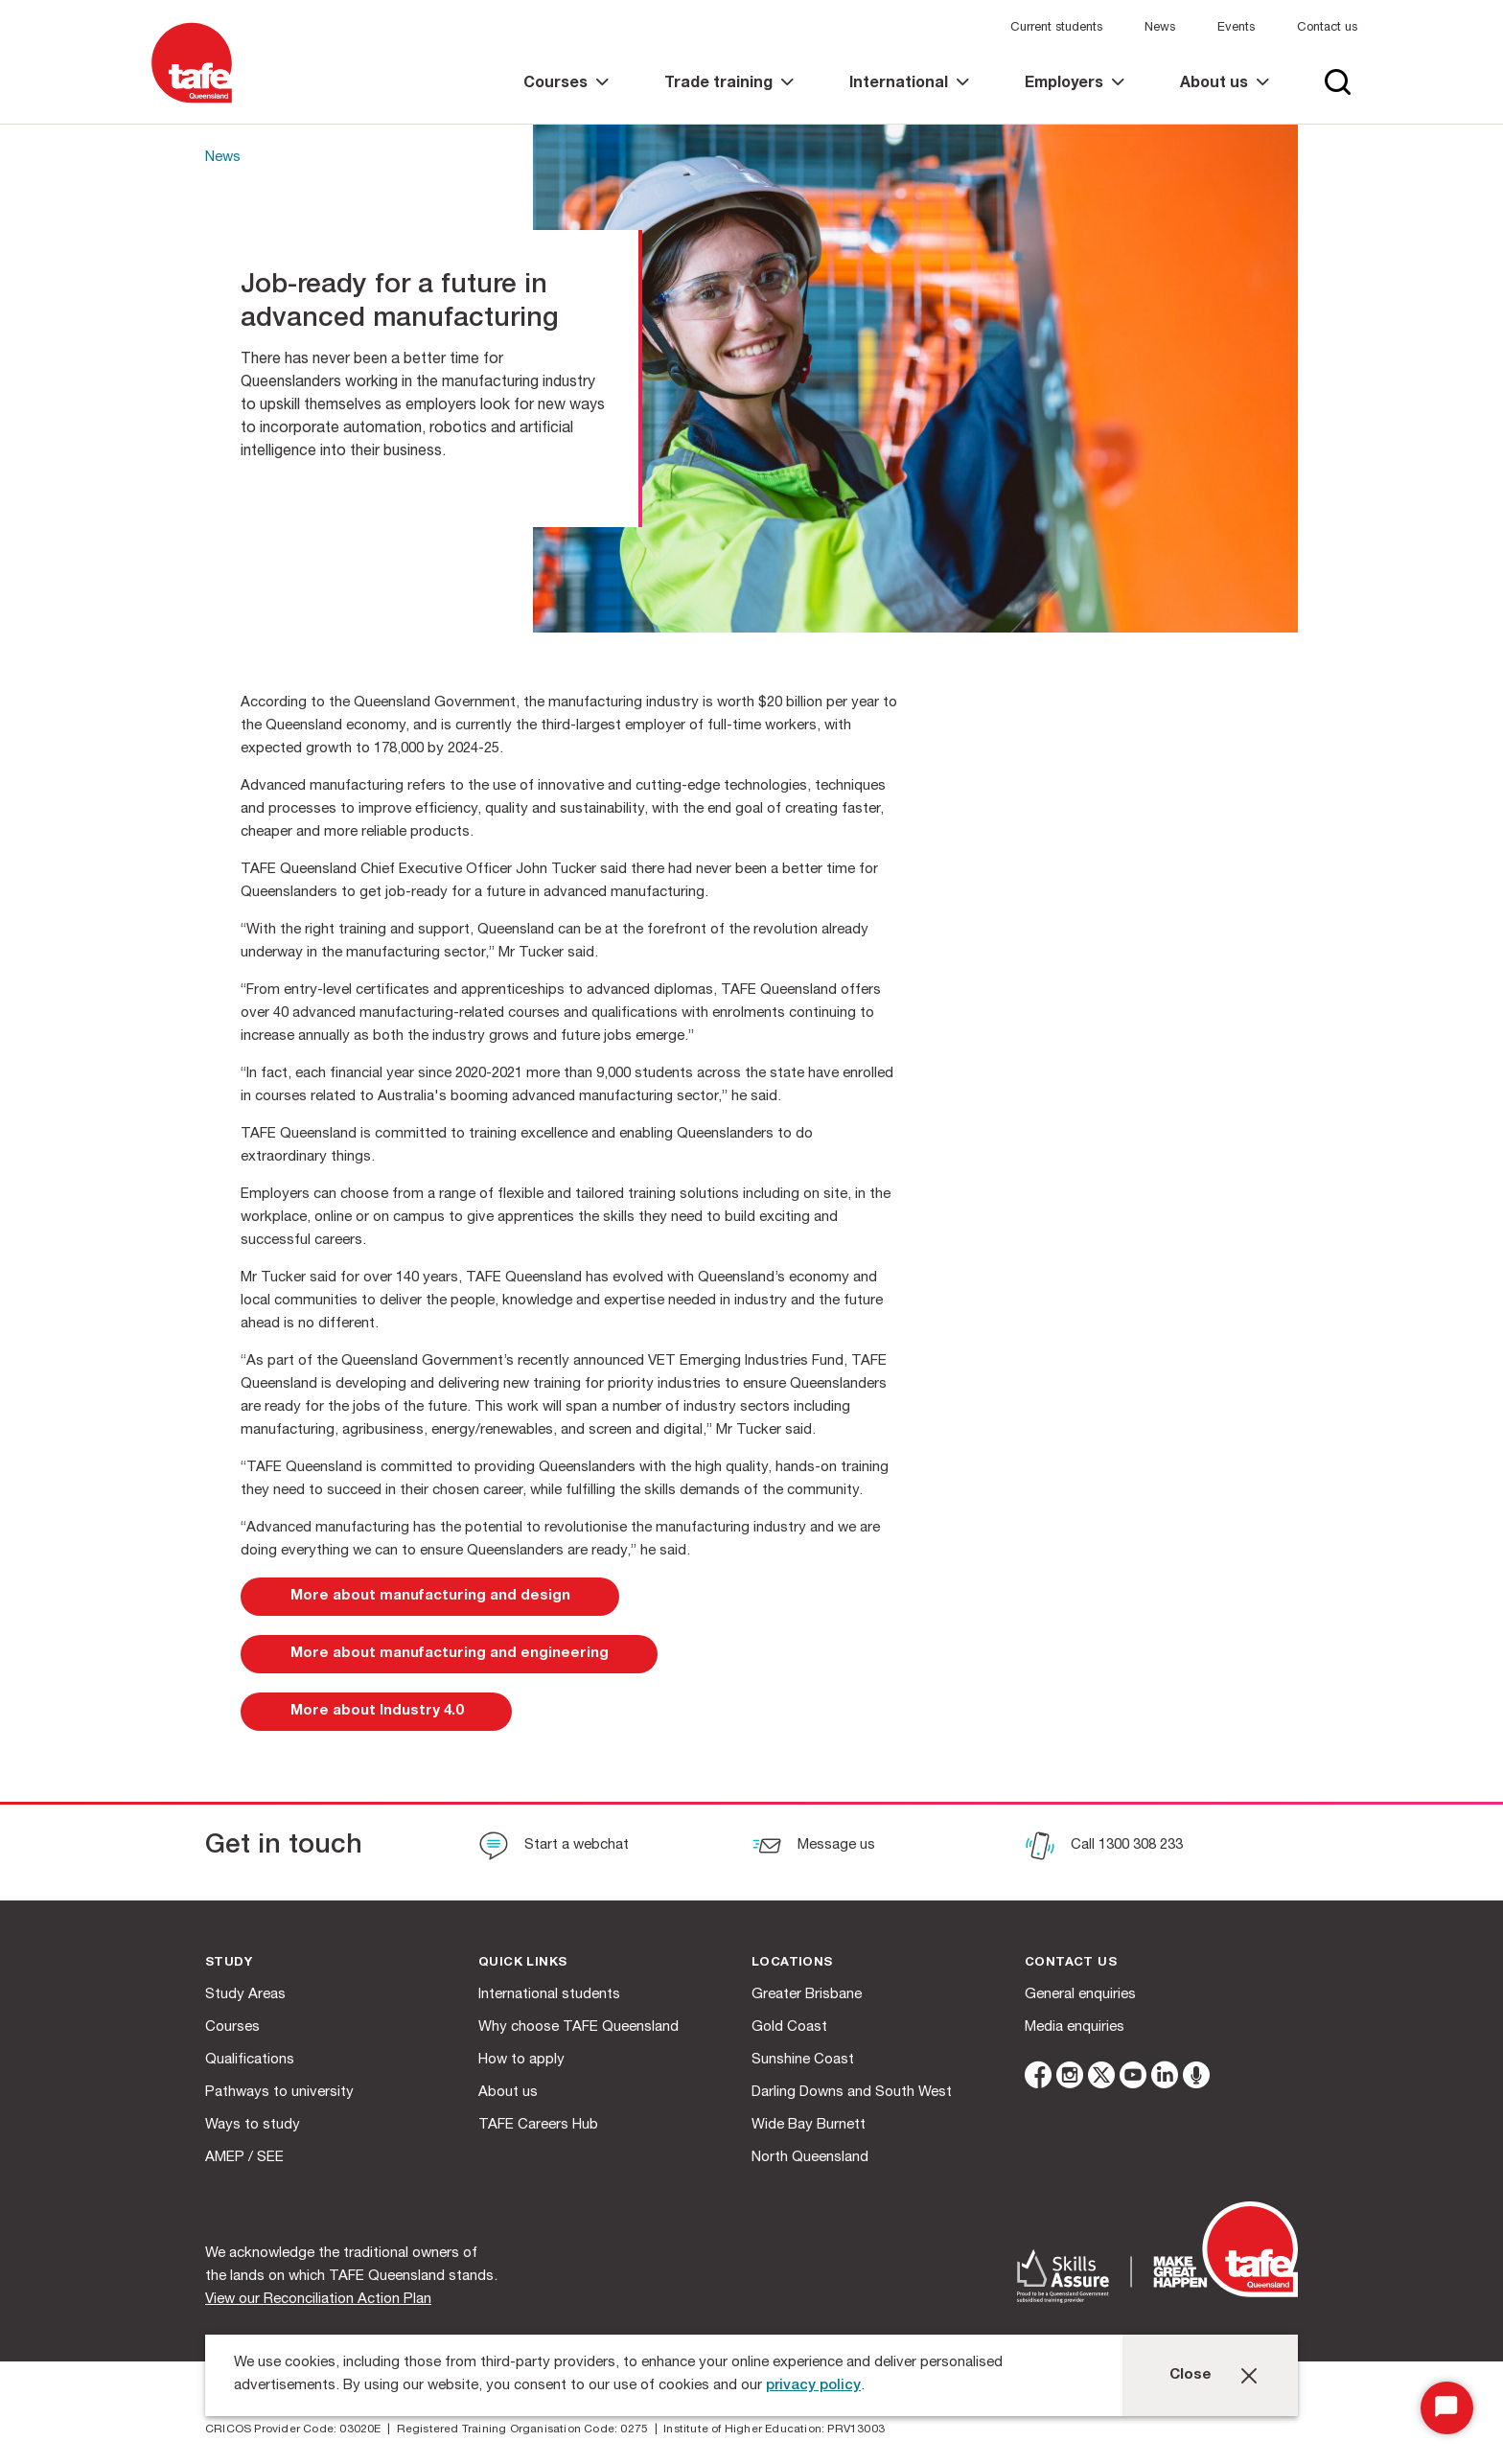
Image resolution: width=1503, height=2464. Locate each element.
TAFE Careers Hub (538, 2125)
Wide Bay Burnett (809, 2125)
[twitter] (1101, 2078)
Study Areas (245, 1995)
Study (228, 1963)
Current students (1056, 28)
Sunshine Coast (803, 2060)
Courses (232, 2027)
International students (549, 1995)
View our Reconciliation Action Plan (318, 2299)
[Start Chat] (1447, 2408)
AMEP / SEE (244, 2158)
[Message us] (813, 1848)
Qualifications (249, 2060)
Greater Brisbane (807, 1995)
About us (508, 2092)
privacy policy (813, 2386)
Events (1236, 28)
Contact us (1327, 28)
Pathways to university (279, 2092)
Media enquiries (1074, 2027)
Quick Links (522, 1963)
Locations (792, 1963)
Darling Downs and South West (852, 2092)
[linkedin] (1164, 2078)
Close (1190, 2375)
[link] (566, 100)
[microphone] (1196, 2078)
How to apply (521, 2060)
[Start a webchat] (553, 1848)
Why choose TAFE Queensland (578, 2027)
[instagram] (1069, 2078)
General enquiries (1080, 1995)
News (1160, 28)
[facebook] (1038, 2078)
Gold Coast (789, 2027)
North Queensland (810, 2158)
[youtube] (1133, 2078)
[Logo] (192, 104)
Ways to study (252, 2125)
